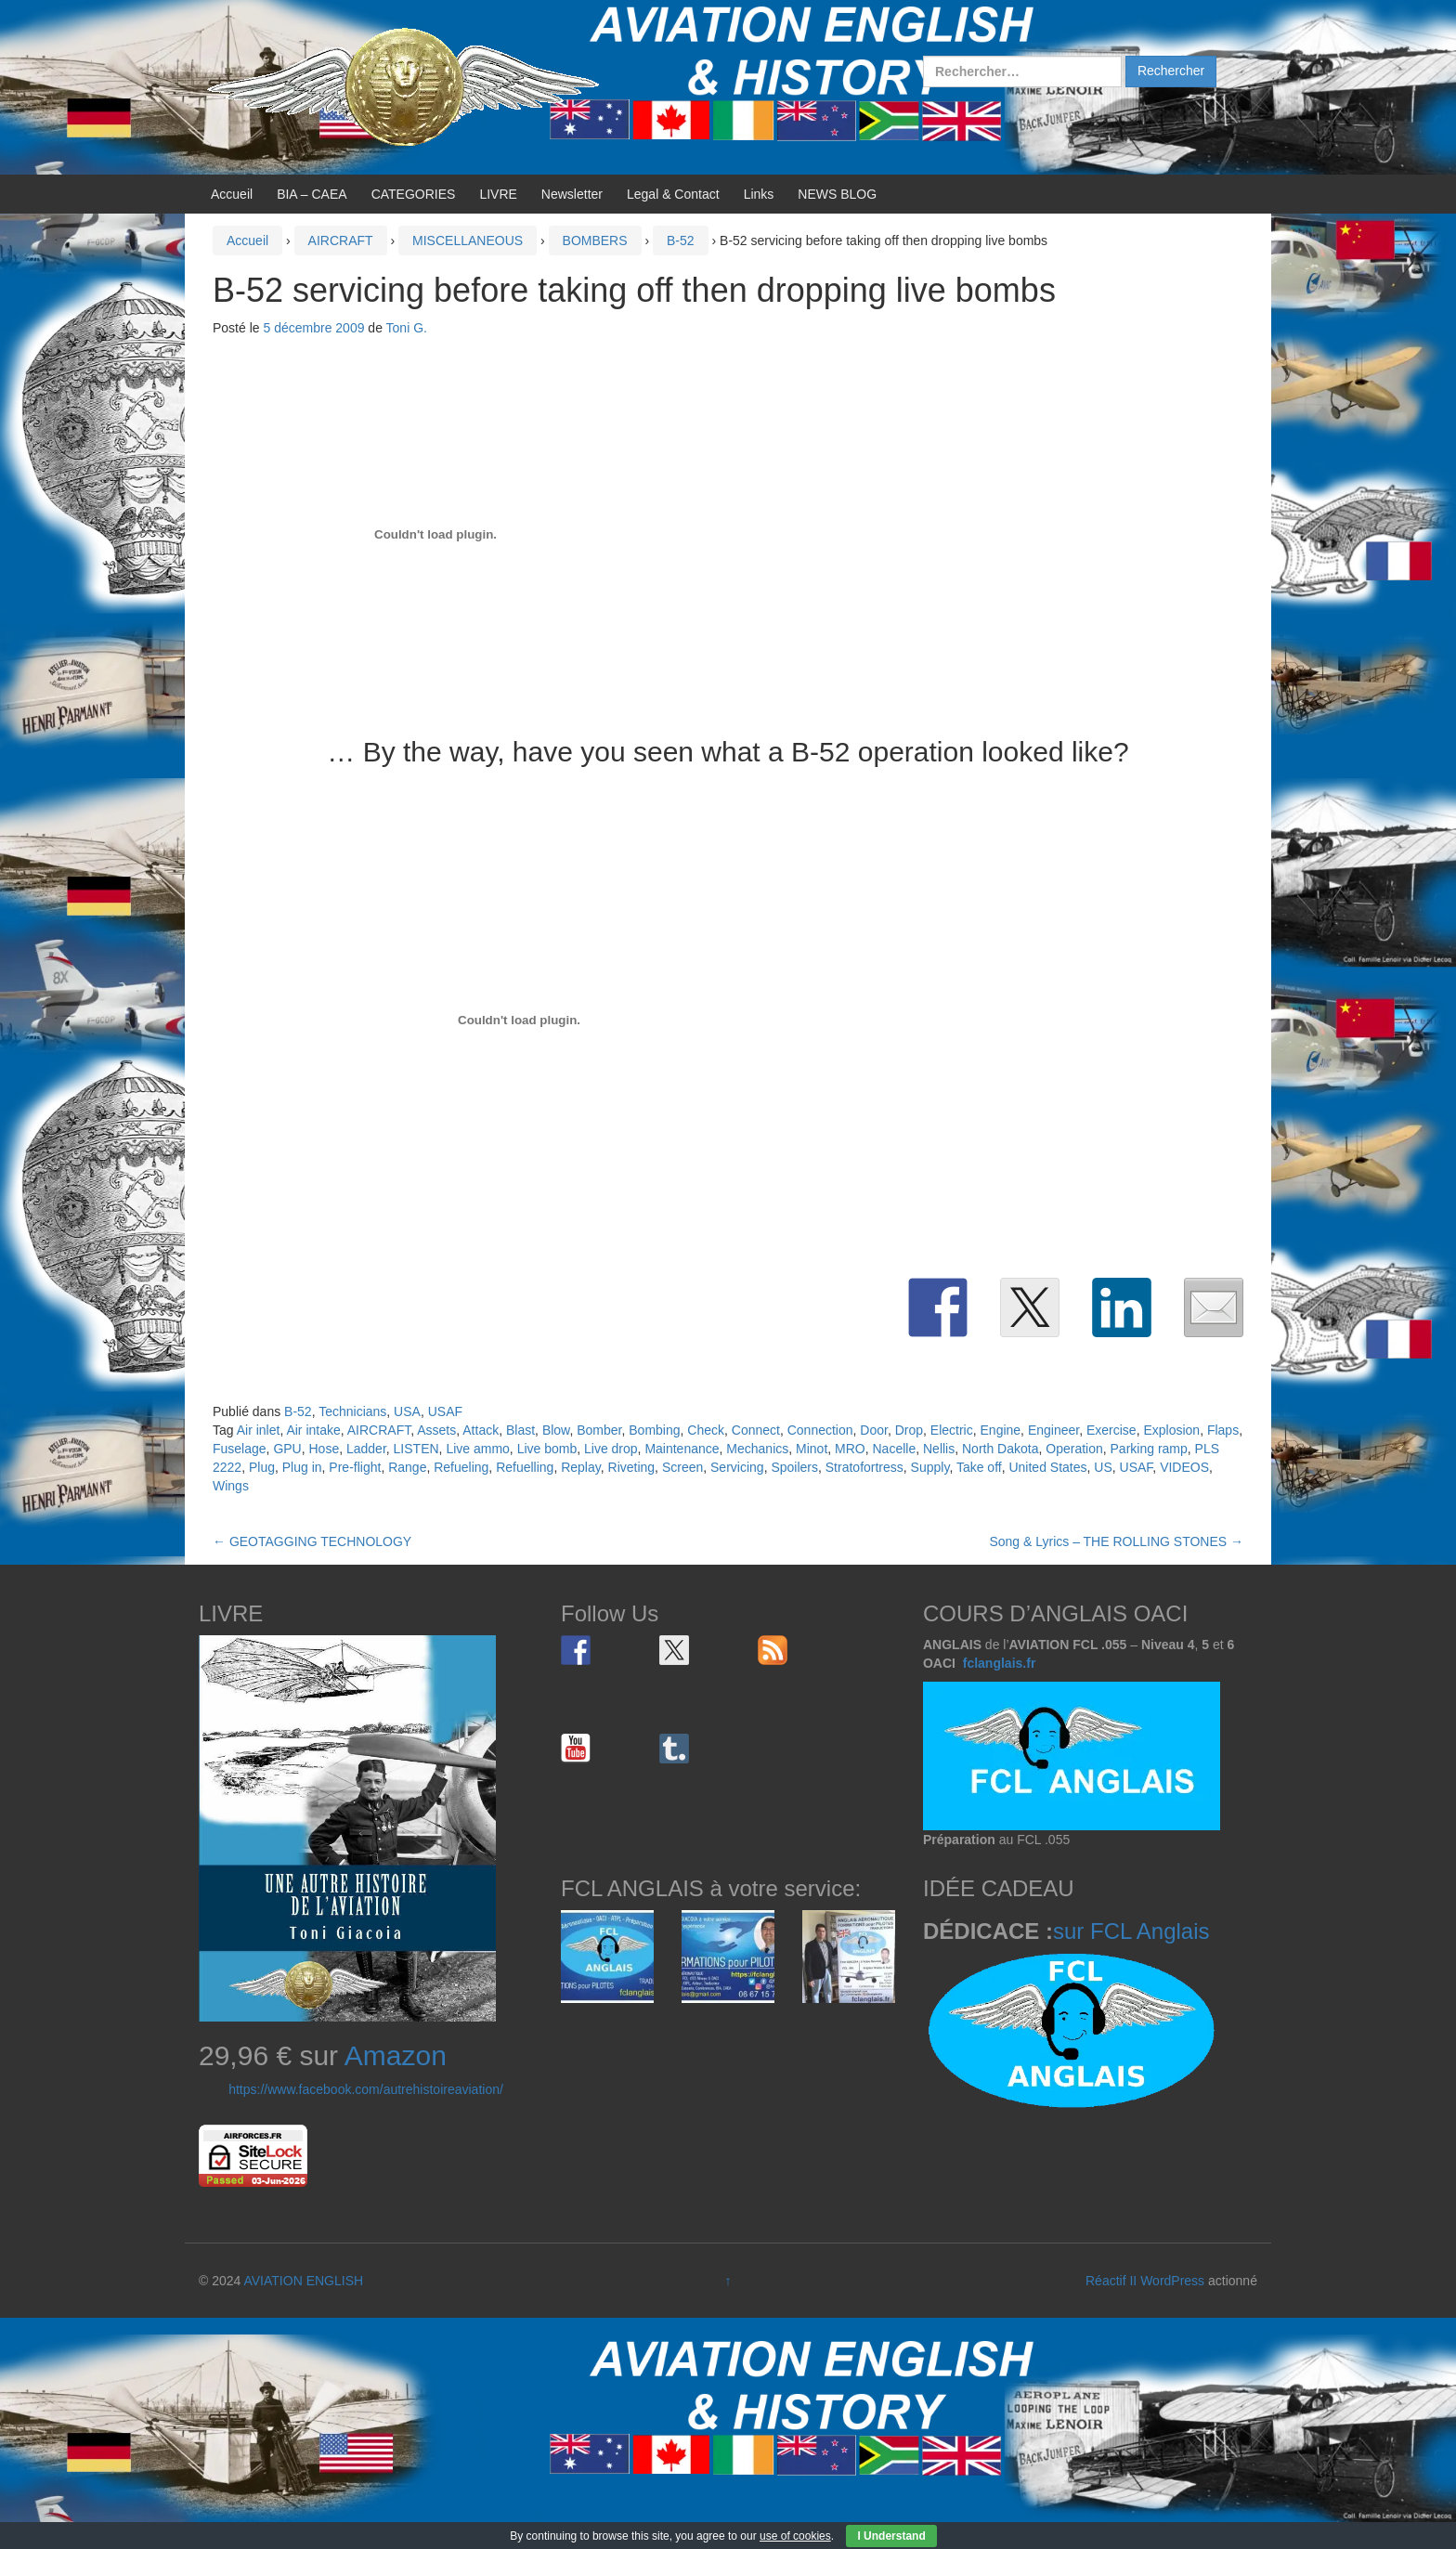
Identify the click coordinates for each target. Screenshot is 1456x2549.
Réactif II (1111, 2280)
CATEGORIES (413, 194)
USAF (445, 1411)
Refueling (461, 1467)
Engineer (1053, 1430)
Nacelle (894, 1448)
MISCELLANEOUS (467, 240)
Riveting (632, 1467)
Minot (811, 1448)
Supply (930, 1467)
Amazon (395, 2055)
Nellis (939, 1448)
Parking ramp (1149, 1448)
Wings (231, 1485)
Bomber (599, 1430)
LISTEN (416, 1448)
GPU (287, 1448)
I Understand (891, 2535)
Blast (520, 1430)
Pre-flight (355, 1467)
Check (705, 1430)
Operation (1074, 1448)
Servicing (737, 1467)
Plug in (302, 1467)
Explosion (1171, 1430)
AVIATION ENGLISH (303, 2280)
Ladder (366, 1448)
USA (407, 1411)
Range (407, 1467)
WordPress (1172, 2280)
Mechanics (757, 1448)
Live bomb (547, 1448)
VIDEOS (1184, 1467)
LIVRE (497, 194)
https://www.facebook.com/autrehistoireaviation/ (365, 2089)
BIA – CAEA (311, 194)
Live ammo (477, 1448)
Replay (581, 1467)
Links (759, 194)
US (1103, 1467)
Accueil (232, 194)
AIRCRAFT (340, 240)
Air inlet (258, 1430)
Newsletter (572, 194)
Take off (979, 1467)
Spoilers (794, 1467)
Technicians (352, 1411)
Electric (951, 1430)
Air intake (313, 1430)
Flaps (1223, 1430)
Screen (682, 1467)
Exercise (1111, 1430)
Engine (1001, 1430)
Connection (820, 1430)
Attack (480, 1430)
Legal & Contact (673, 194)
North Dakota (1000, 1448)
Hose (324, 1448)
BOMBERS (595, 240)
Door (874, 1430)
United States (1047, 1467)
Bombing (654, 1430)
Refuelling (524, 1467)
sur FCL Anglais (1131, 1931)
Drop (909, 1430)
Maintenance (681, 1448)
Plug (262, 1467)
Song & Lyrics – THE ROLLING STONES (1116, 1541)
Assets (436, 1430)
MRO (850, 1448)
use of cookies (795, 2535)
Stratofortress (865, 1467)
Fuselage (239, 1448)
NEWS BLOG (837, 194)
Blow (556, 1430)
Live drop (611, 1448)
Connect (756, 1430)
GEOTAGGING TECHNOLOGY (312, 1541)
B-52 (681, 240)
